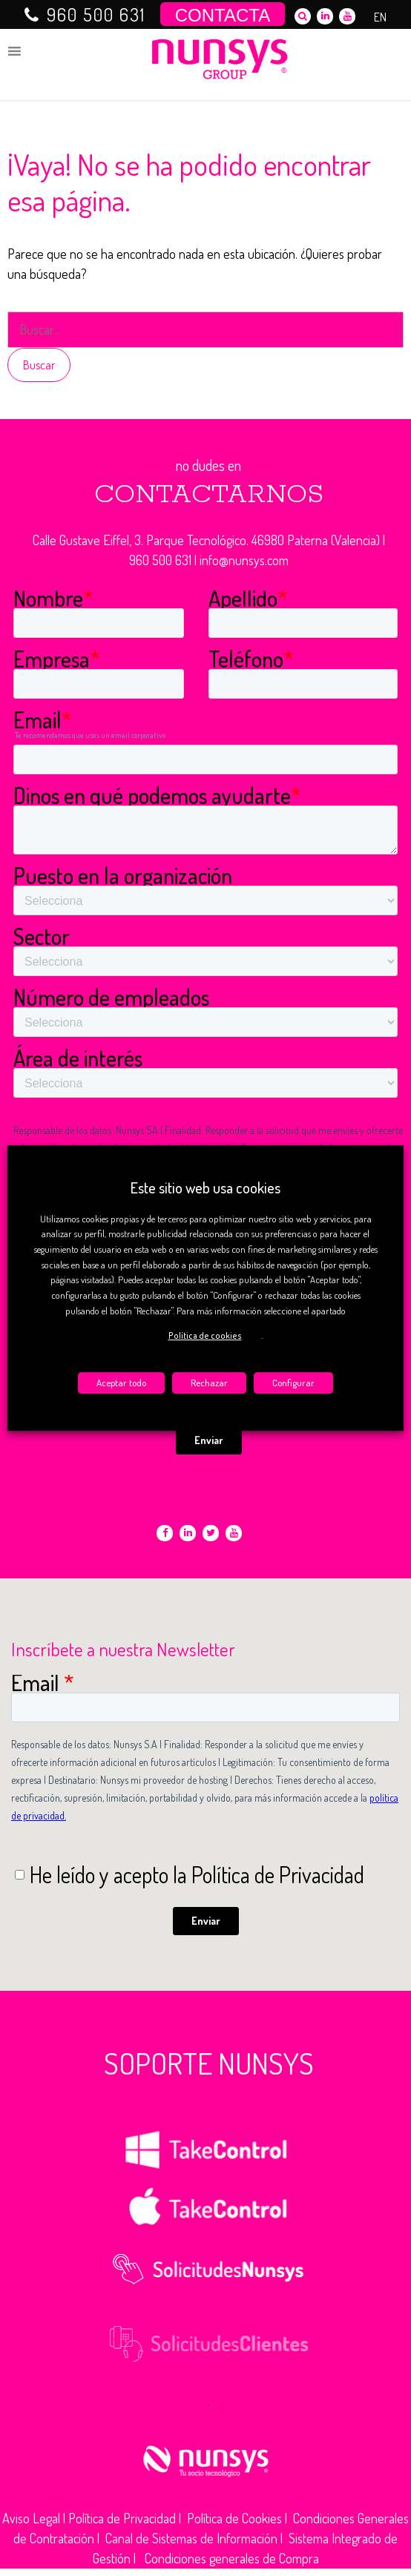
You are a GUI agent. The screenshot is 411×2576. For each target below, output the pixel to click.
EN (380, 17)
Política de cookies (205, 1335)
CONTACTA (222, 15)
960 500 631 (96, 14)
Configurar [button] (293, 1383)
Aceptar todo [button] (121, 1383)
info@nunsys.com (244, 560)
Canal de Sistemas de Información (191, 2538)
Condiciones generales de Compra (232, 2558)
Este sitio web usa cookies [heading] (205, 1187)
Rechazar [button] (209, 1383)
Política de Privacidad (122, 2518)
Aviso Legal (31, 2518)
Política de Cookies (234, 2518)
